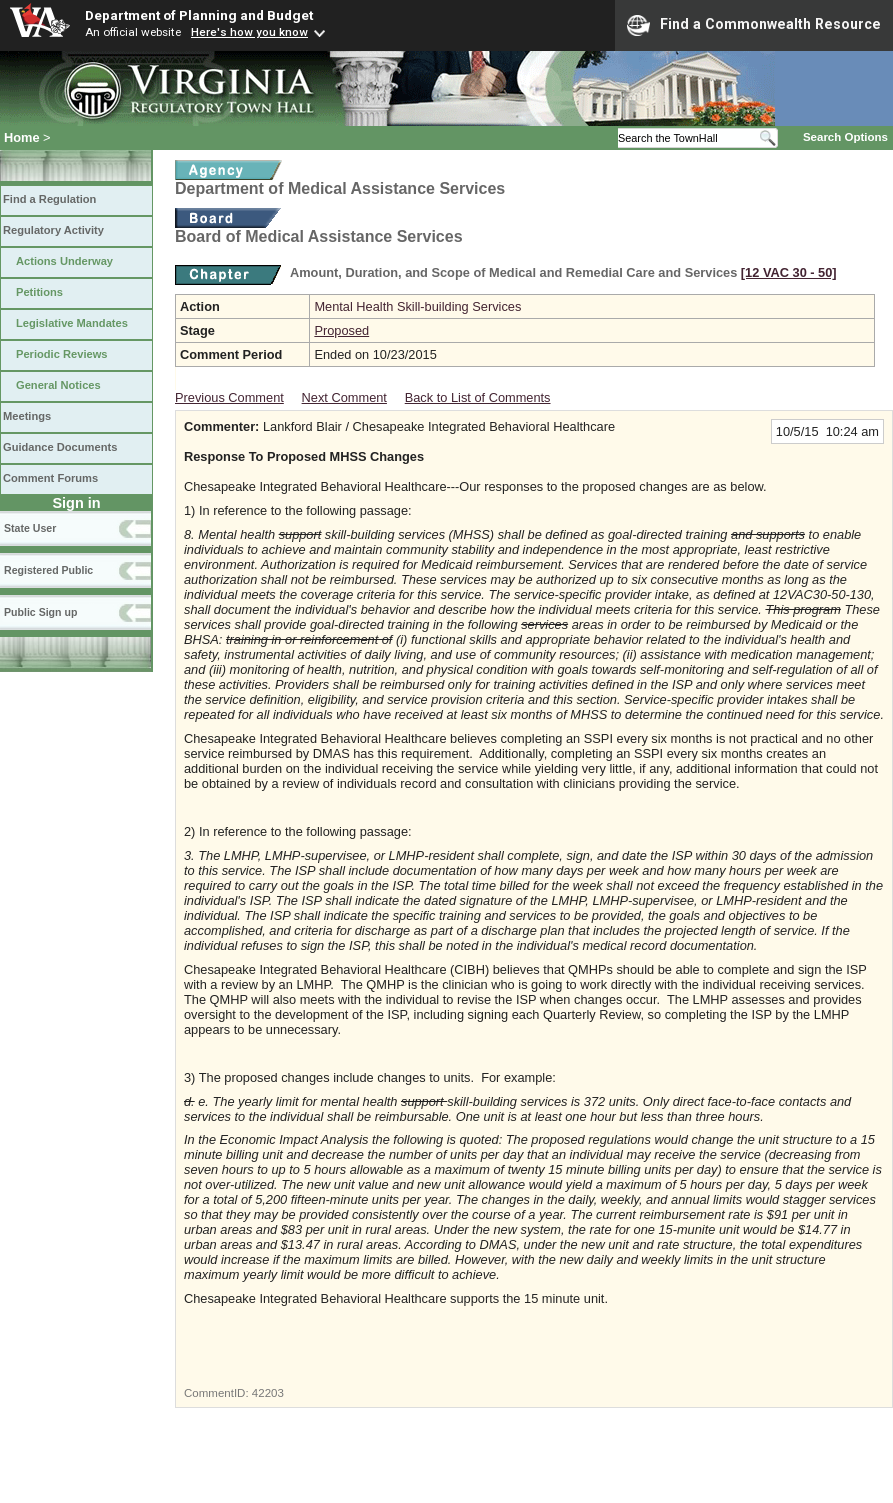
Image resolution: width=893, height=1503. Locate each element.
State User (30, 528)
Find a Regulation (49, 199)
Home (22, 137)
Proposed (341, 330)
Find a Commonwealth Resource (754, 25)
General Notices (58, 385)
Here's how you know (249, 32)
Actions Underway (64, 261)
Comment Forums (50, 478)
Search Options (845, 137)
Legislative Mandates (72, 323)
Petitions (39, 292)
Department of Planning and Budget (199, 15)
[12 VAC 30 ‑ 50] (789, 272)
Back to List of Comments (478, 397)
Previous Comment (229, 397)
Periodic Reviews (62, 354)
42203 (268, 1393)
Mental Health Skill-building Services (417, 306)
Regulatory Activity (53, 230)
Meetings (27, 416)
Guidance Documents (60, 447)
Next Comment (344, 397)
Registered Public (48, 570)
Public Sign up (40, 612)
